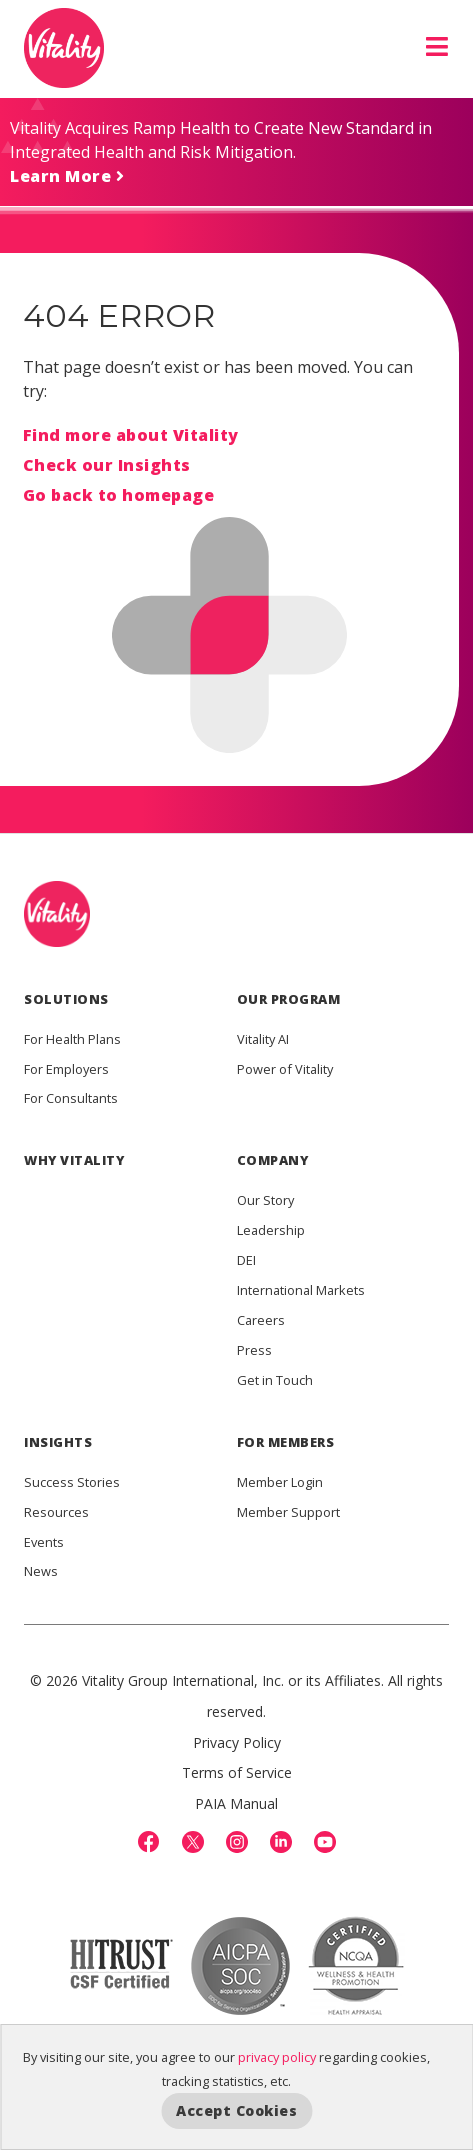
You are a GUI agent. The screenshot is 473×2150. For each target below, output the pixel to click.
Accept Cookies (236, 2110)
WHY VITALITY (74, 1160)
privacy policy (277, 2057)
